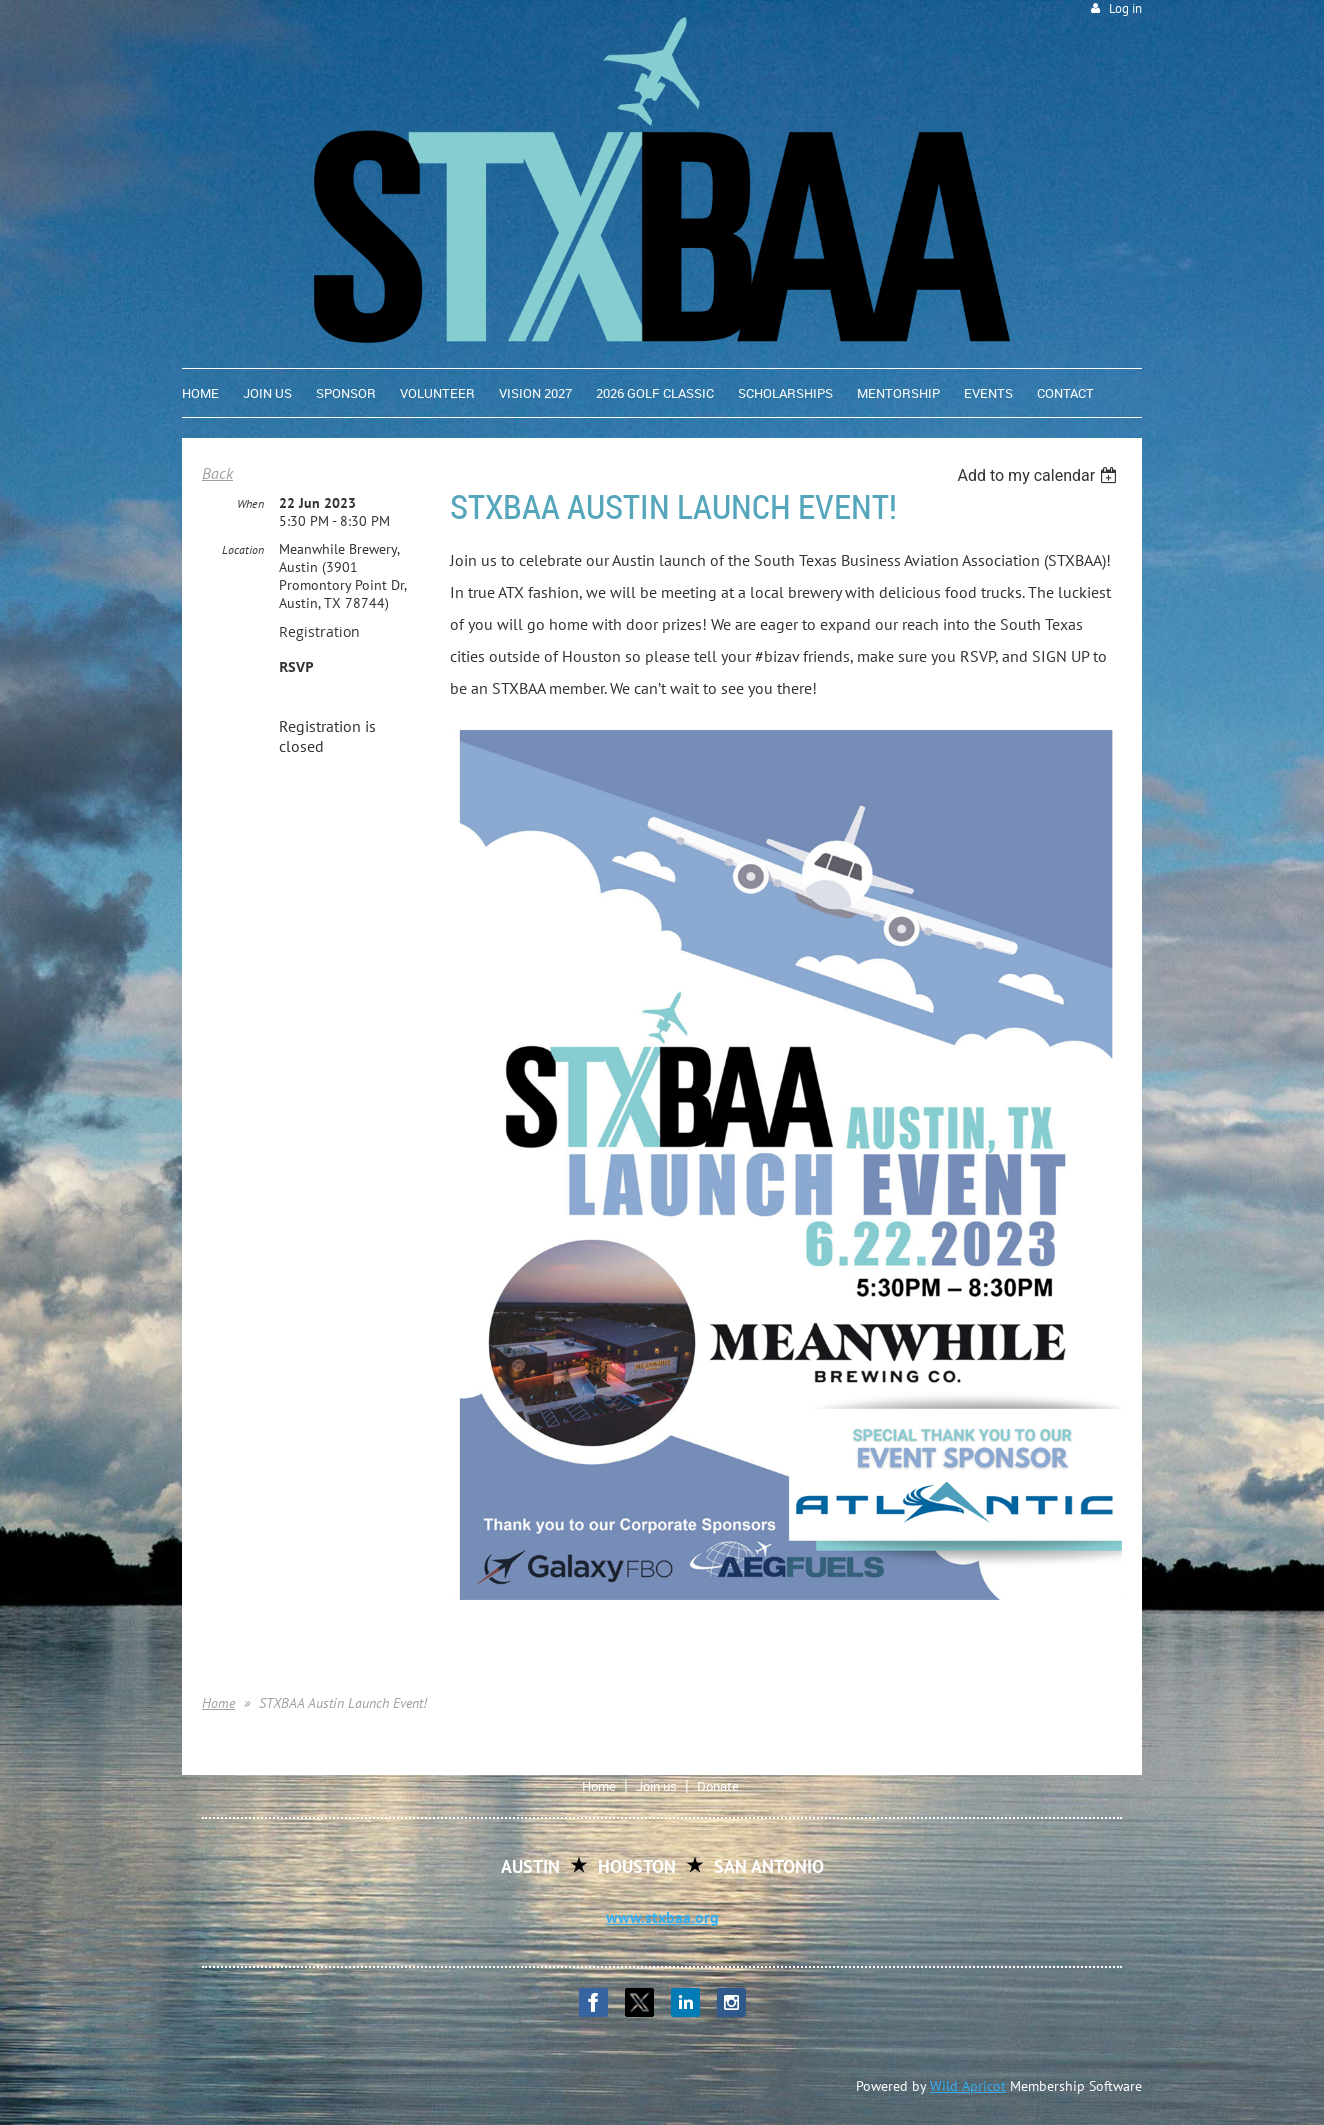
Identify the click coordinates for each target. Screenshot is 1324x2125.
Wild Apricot (968, 2086)
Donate (718, 1786)
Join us (656, 1786)
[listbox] (1039, 475)
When (250, 503)
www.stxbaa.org (662, 1917)
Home (218, 1703)
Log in (1125, 8)
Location (243, 549)
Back (217, 473)
